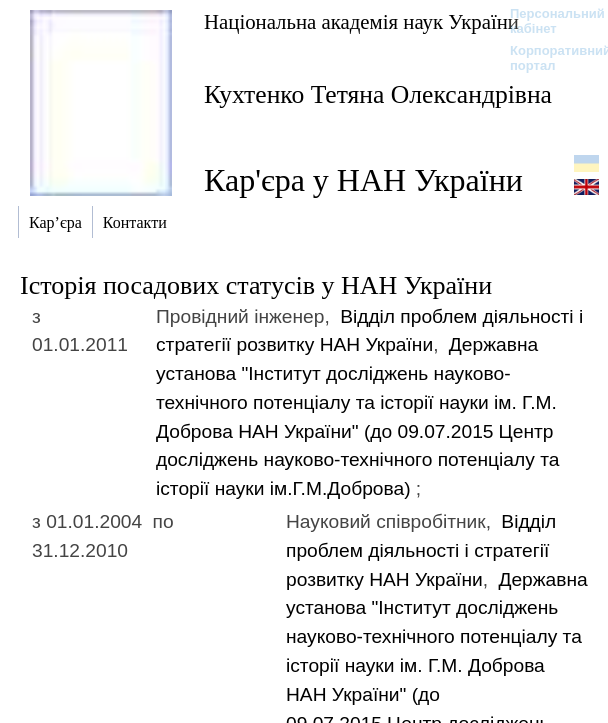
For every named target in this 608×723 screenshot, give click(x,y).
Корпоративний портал (547, 58)
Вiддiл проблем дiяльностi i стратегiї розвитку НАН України (421, 550)
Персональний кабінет (547, 21)
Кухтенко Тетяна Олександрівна (378, 94)
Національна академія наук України (361, 21)
